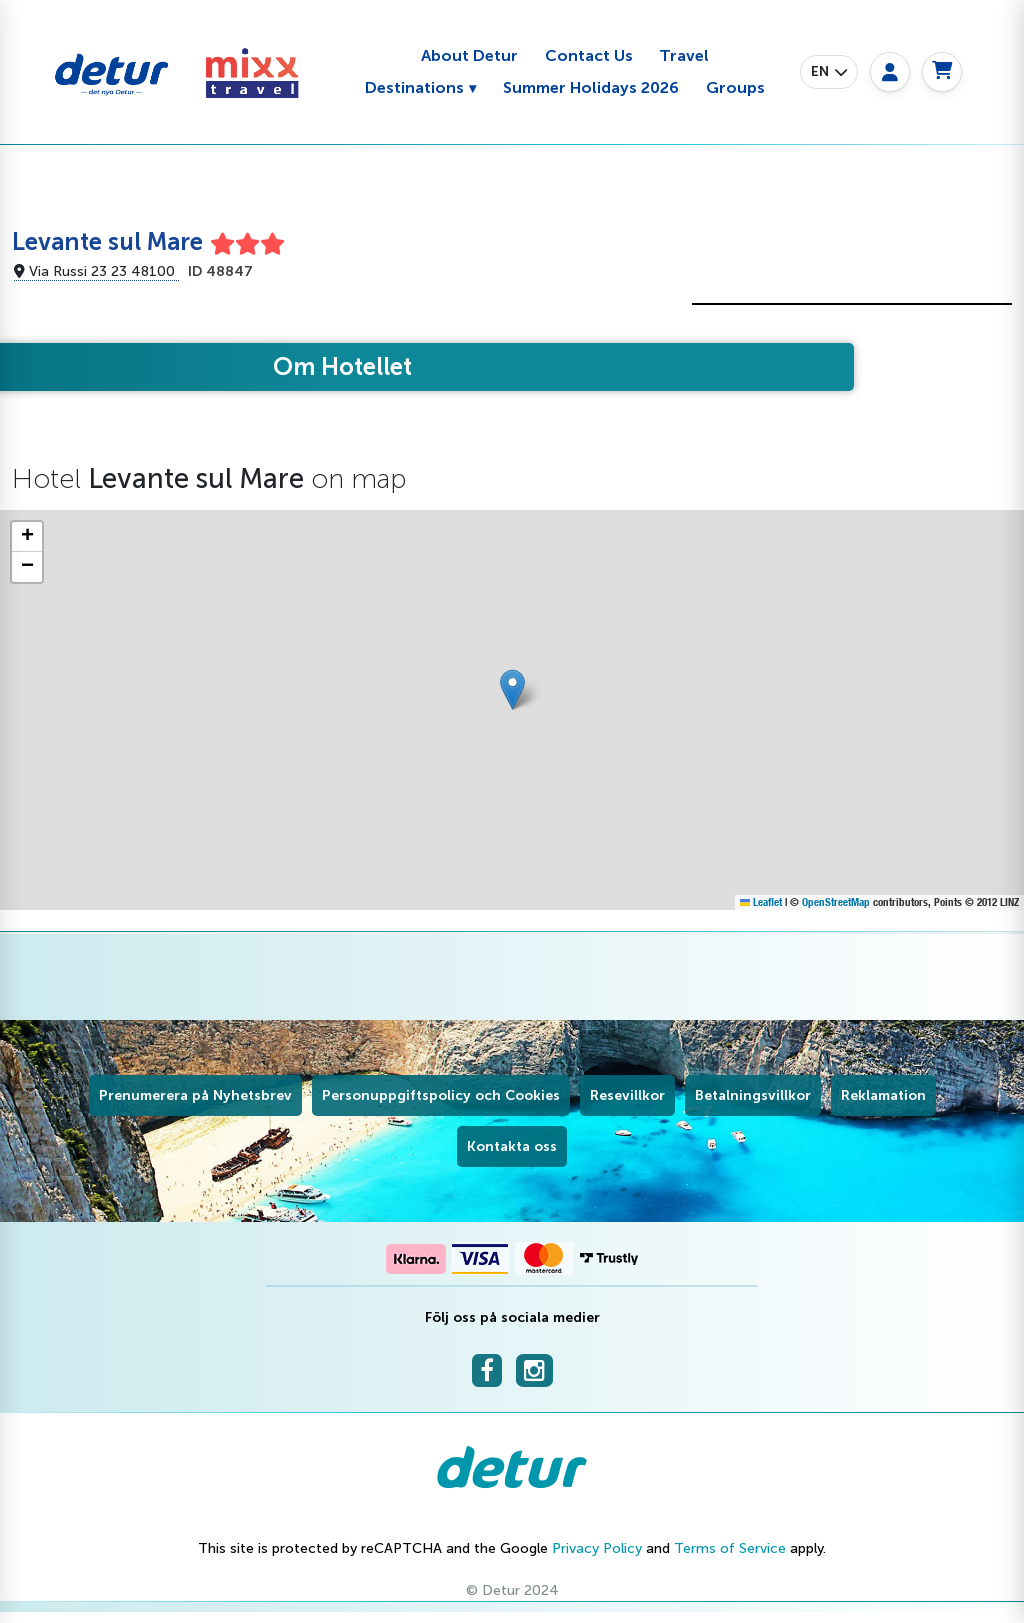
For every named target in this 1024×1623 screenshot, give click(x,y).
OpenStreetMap (836, 902)
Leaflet (761, 902)
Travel (684, 55)
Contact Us (589, 55)
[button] (829, 72)
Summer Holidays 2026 (591, 87)
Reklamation (883, 1095)
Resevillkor (627, 1095)
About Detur (469, 55)
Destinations (414, 87)
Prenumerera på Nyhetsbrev (195, 1095)
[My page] (890, 72)
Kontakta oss (512, 1146)
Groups (735, 87)
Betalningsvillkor (753, 1095)
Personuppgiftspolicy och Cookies (441, 1095)
